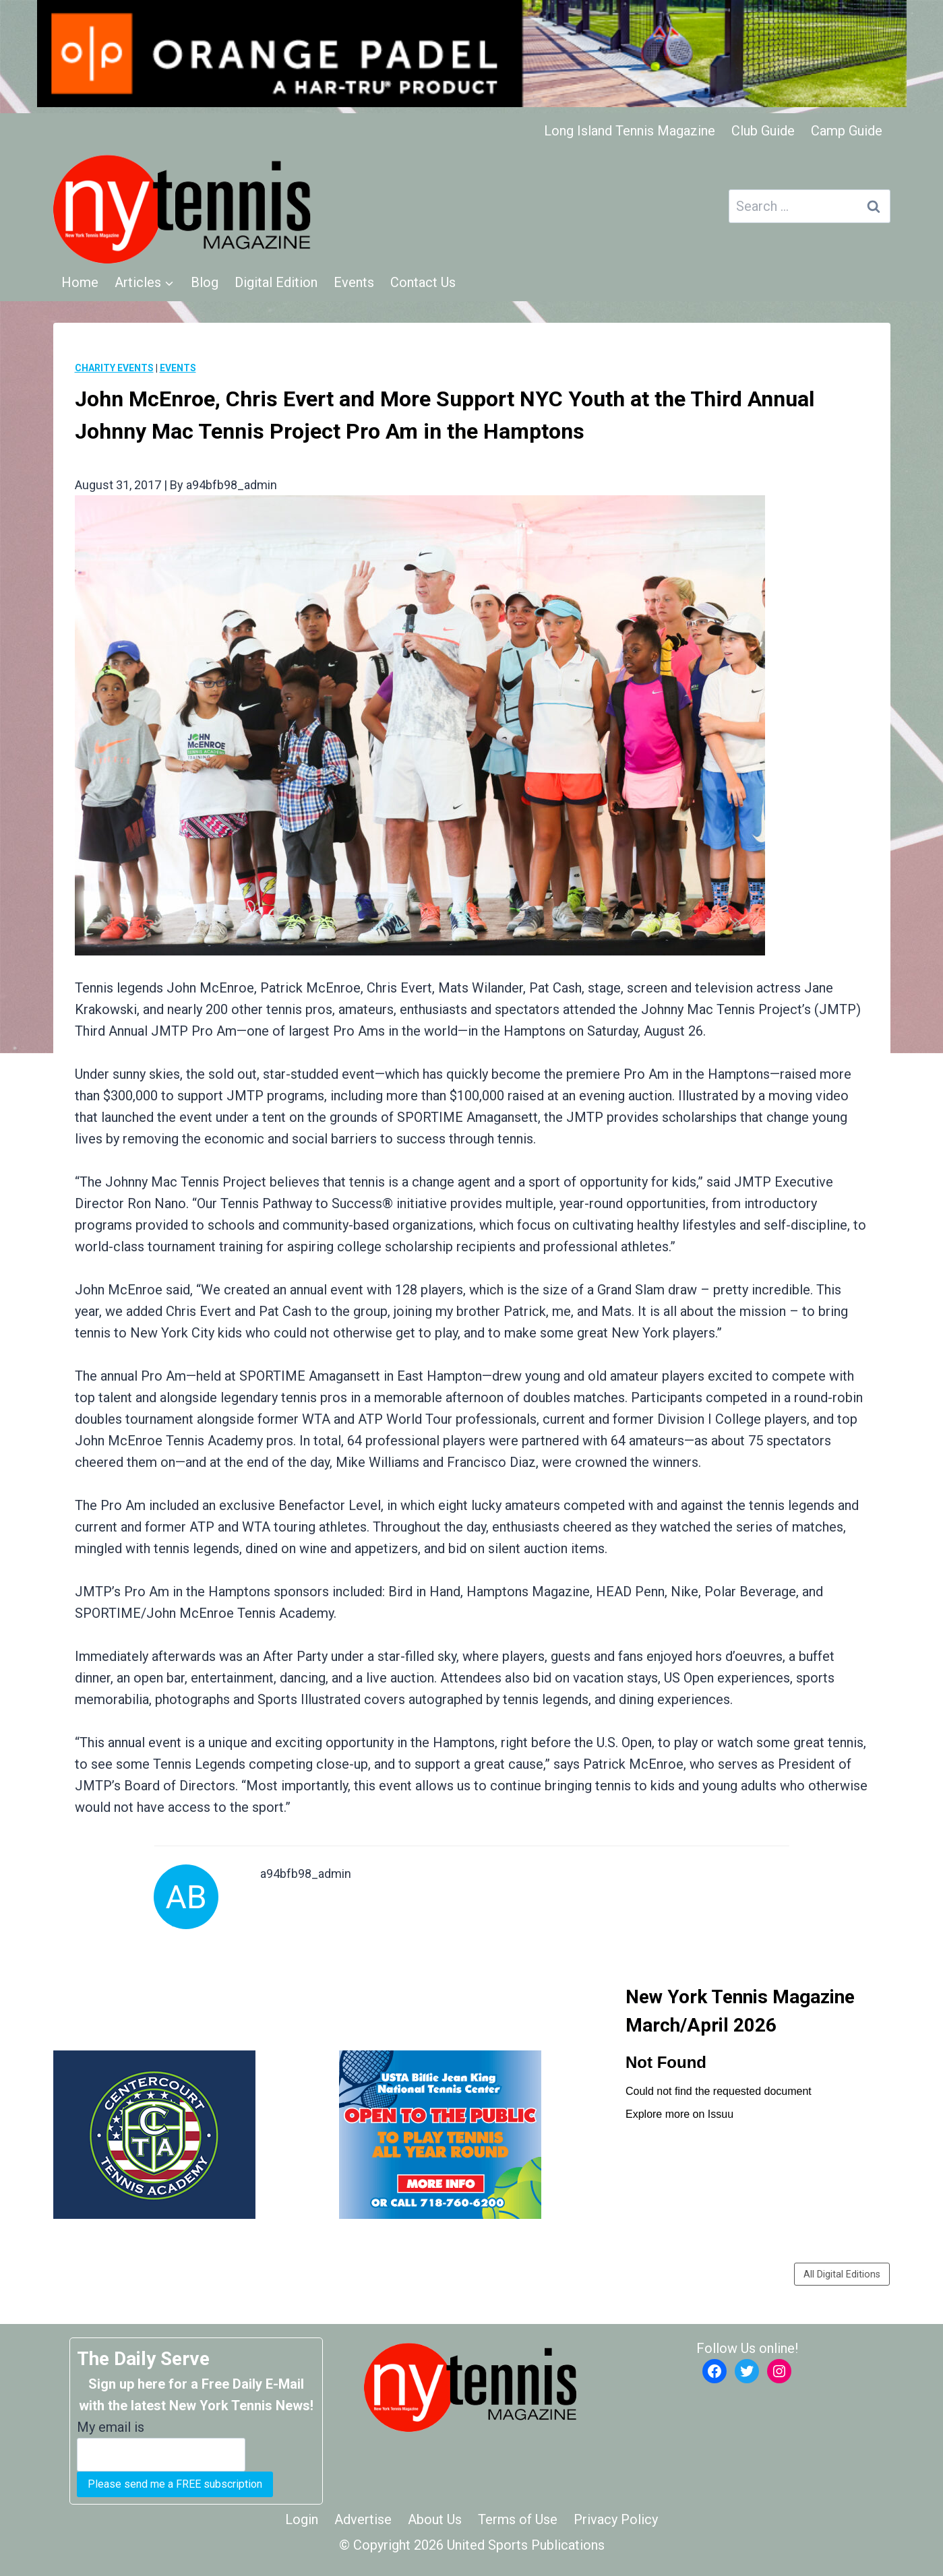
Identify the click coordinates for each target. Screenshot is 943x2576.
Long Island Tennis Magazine (629, 131)
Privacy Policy (616, 2519)
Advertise (363, 2519)
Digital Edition (276, 282)
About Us (435, 2519)
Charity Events (114, 368)
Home (79, 282)
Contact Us (423, 282)
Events (354, 282)
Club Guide (763, 131)
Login (301, 2519)
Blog (204, 282)
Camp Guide (846, 131)
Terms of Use (517, 2519)
